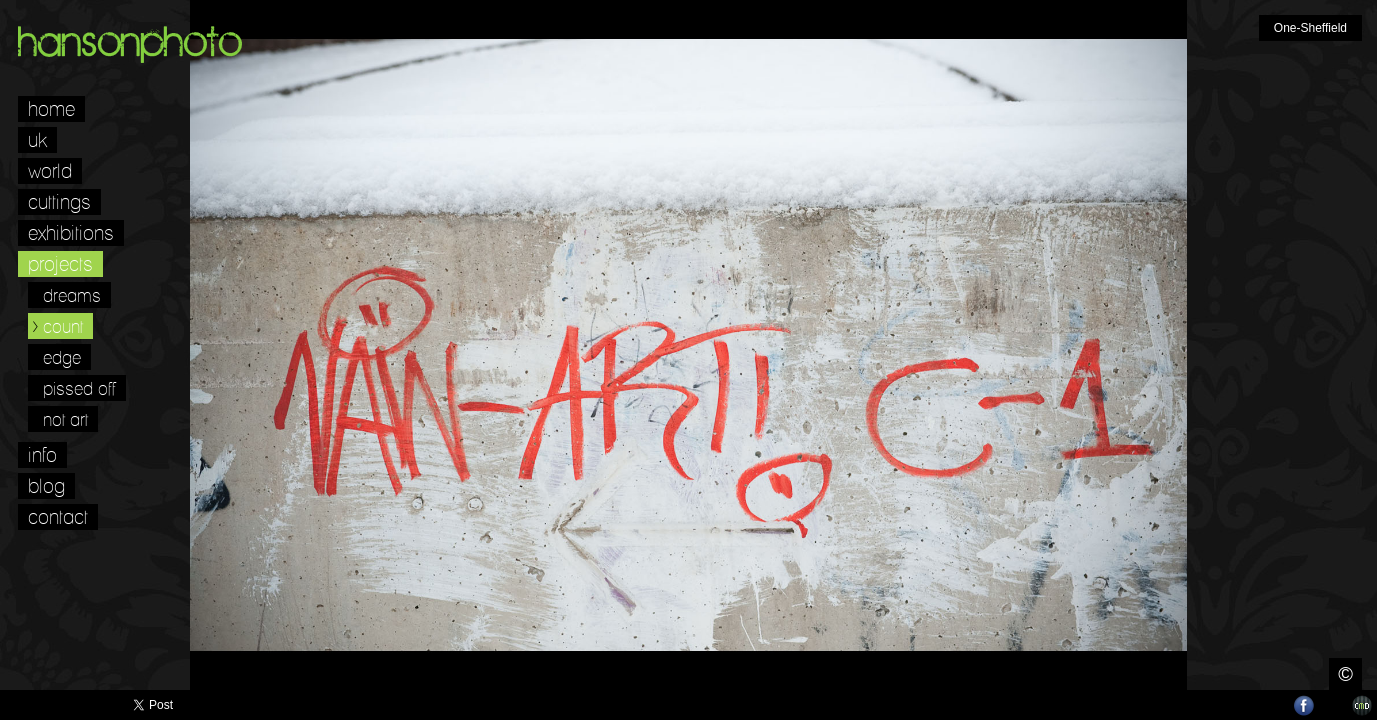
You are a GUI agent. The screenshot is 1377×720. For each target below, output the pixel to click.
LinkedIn (1333, 705)
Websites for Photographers (1362, 705)
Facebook (1304, 705)
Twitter (1275, 705)
